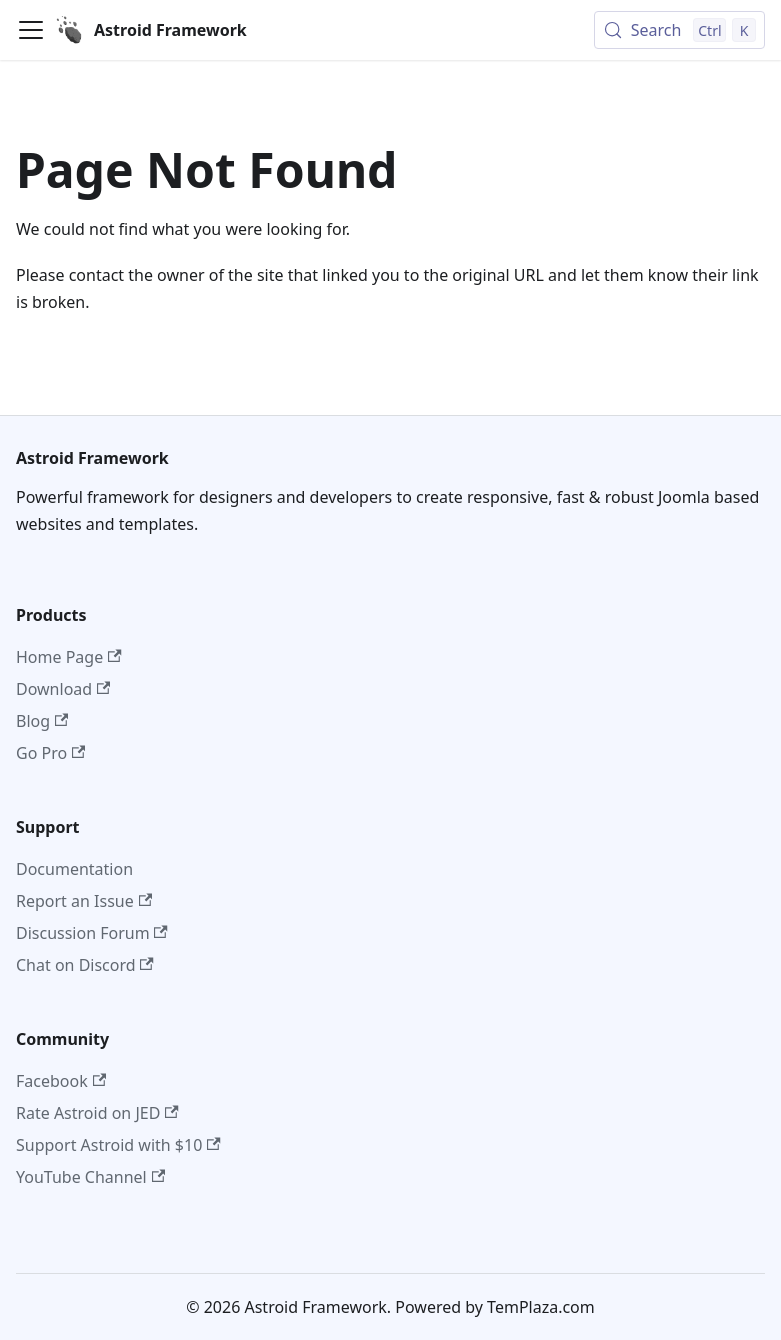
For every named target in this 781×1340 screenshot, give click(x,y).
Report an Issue (84, 901)
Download (63, 689)
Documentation (74, 869)
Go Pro (50, 753)
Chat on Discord (85, 965)
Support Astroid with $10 (118, 1145)
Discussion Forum (92, 933)
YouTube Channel (90, 1177)
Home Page (69, 657)
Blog (42, 721)
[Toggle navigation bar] (31, 30)
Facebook (61, 1081)
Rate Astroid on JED (97, 1113)
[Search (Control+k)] (679, 30)
